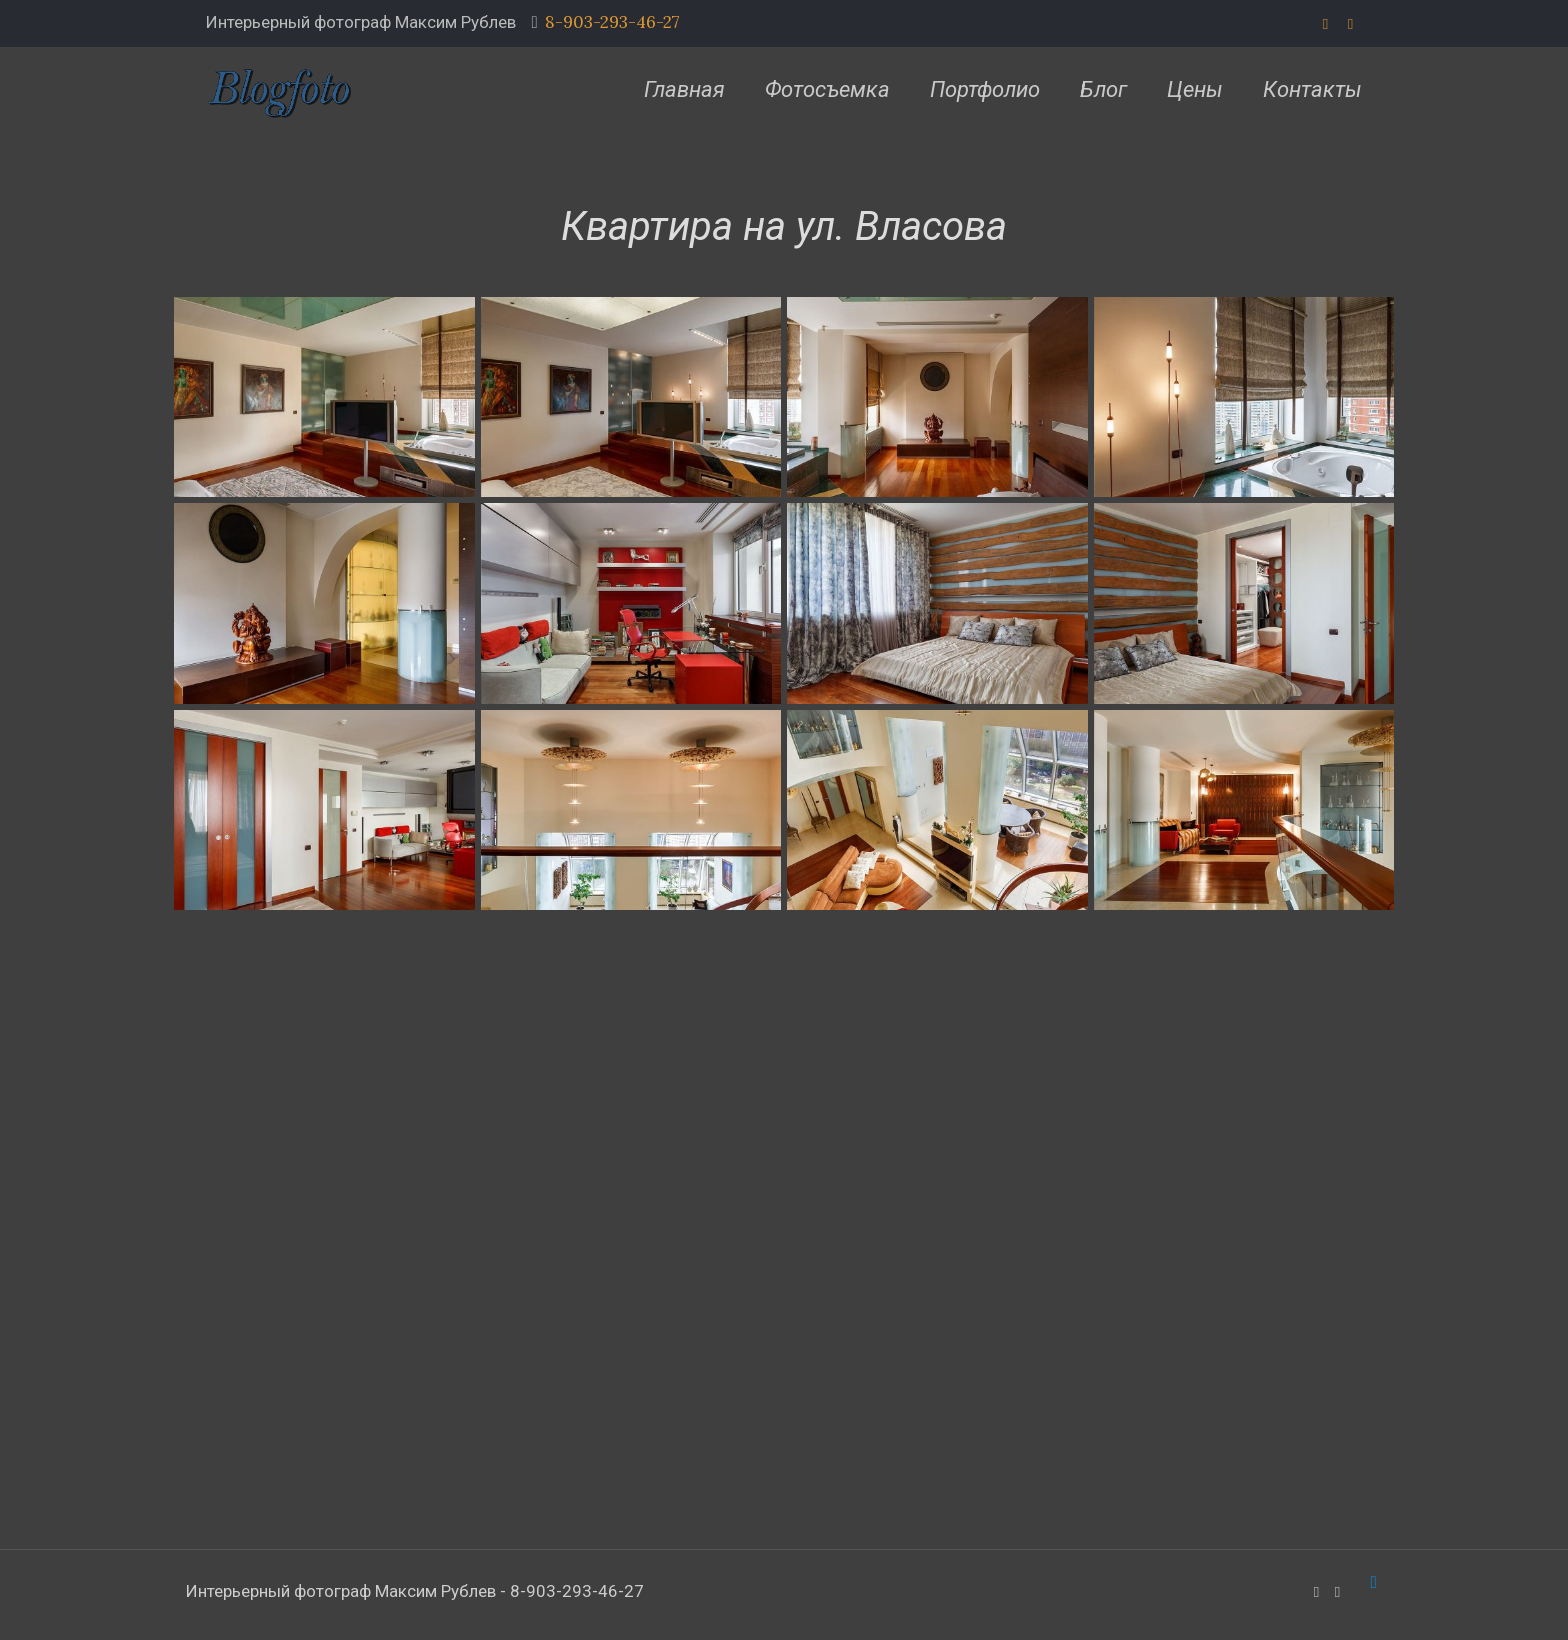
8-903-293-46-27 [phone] (612, 22)
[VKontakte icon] (1350, 23)
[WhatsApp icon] (1325, 23)
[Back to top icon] (1373, 1582)
